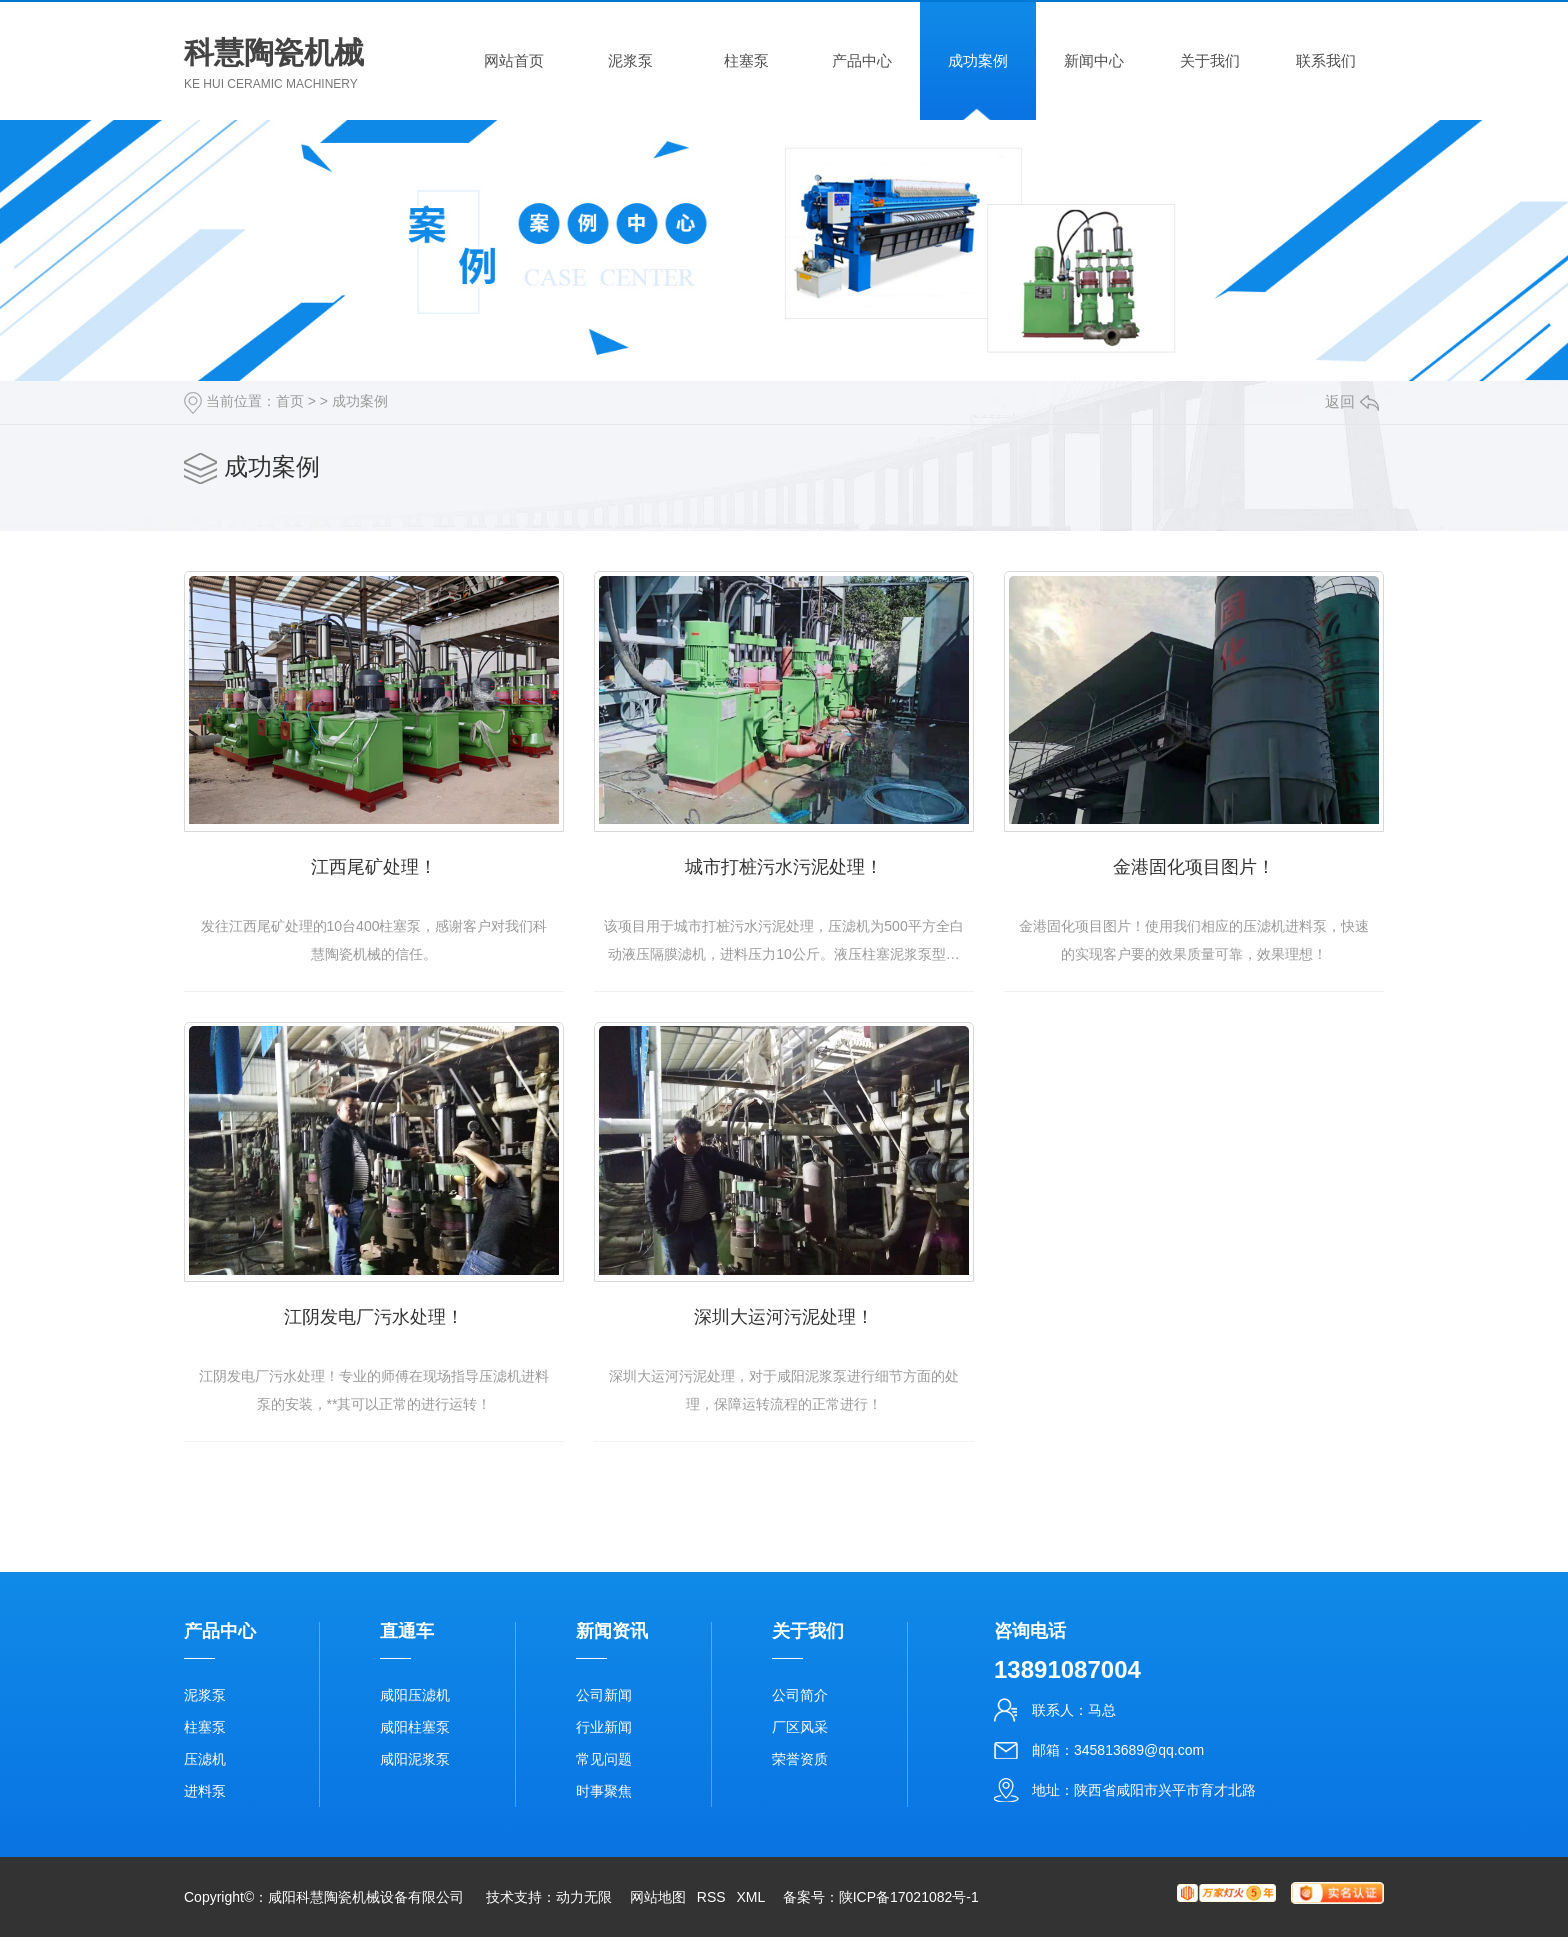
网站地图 (658, 1897)
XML (750, 1897)
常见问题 (604, 1759)
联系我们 (1326, 60)
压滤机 (205, 1759)
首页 (290, 401)
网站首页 (514, 60)
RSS (711, 1897)
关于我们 (1210, 60)
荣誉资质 (800, 1759)
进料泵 (205, 1791)
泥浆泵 (630, 60)
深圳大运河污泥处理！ (784, 1317)
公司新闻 (604, 1695)
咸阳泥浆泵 (415, 1759)
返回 (1352, 401)
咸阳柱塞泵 (415, 1727)
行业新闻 (604, 1727)
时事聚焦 (604, 1791)
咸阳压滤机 (415, 1695)
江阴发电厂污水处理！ (374, 1317)
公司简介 (800, 1695)
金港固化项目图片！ (1194, 867)
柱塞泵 (746, 60)
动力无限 (584, 1897)
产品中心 (862, 60)
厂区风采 (800, 1727)
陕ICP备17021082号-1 (909, 1897)
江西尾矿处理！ (374, 867)
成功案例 (978, 60)
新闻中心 (1094, 60)
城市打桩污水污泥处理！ (784, 867)
